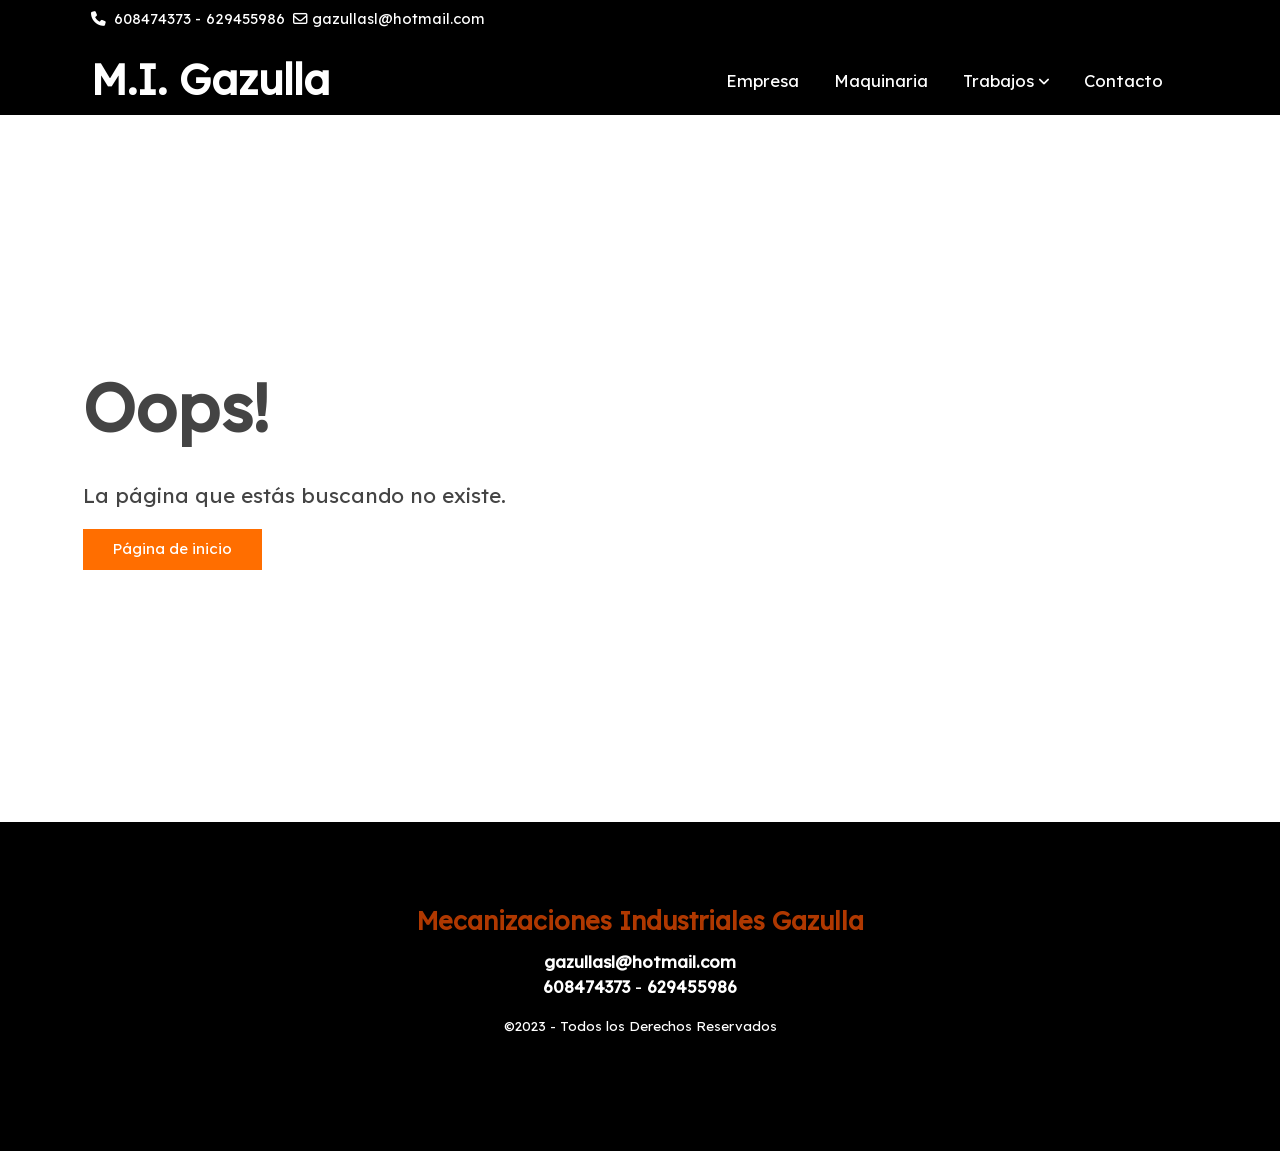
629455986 (245, 18)
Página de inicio (172, 548)
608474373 (152, 18)
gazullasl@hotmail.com (398, 18)
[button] (1006, 80)
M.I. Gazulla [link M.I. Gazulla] (210, 80)
